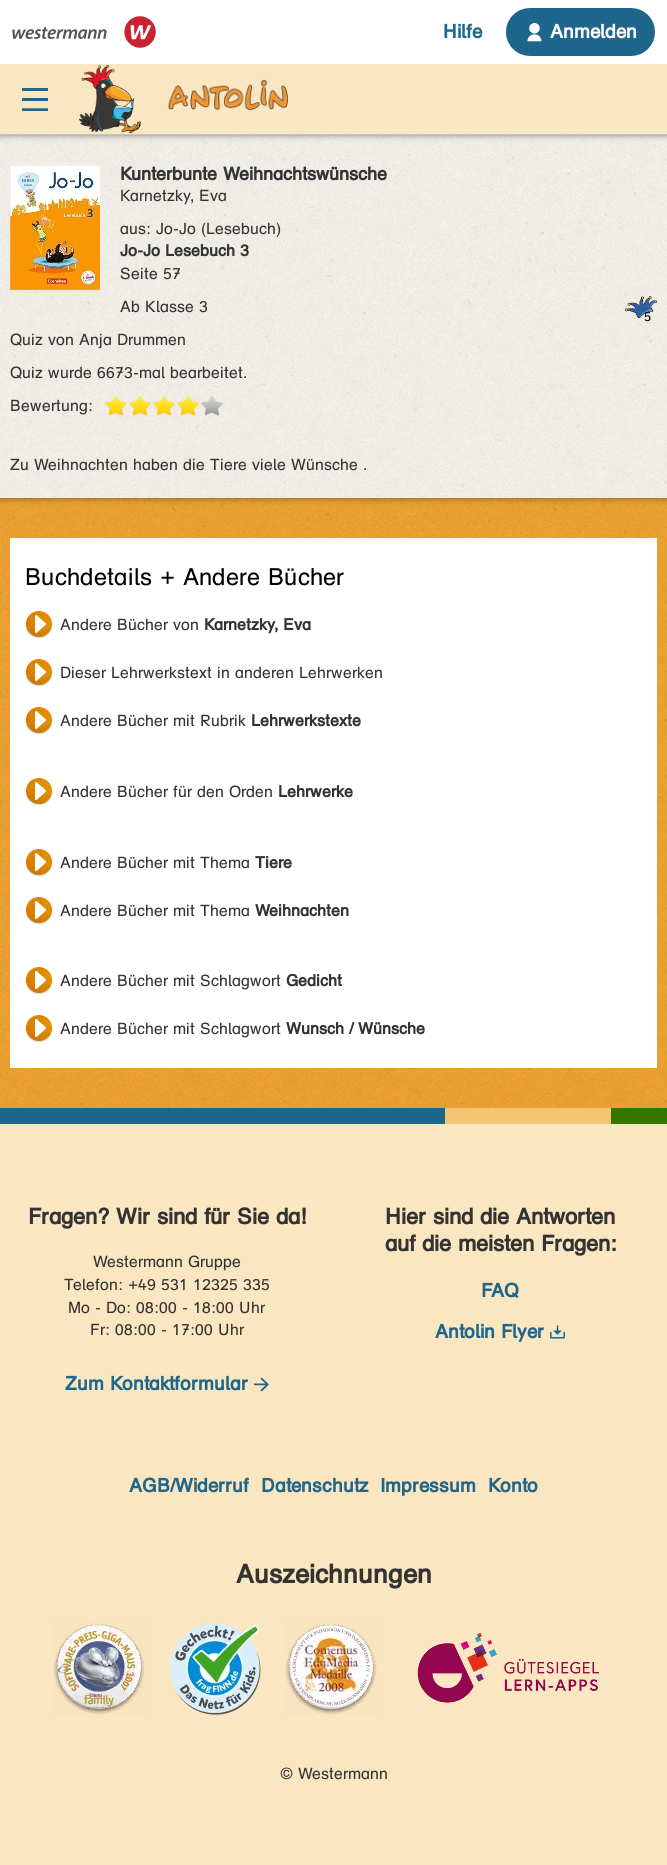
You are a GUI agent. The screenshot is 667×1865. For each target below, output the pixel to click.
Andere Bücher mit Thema (176, 862)
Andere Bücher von (185, 624)
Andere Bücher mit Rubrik (210, 720)
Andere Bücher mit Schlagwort (201, 980)
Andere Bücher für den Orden (206, 791)
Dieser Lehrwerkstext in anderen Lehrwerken (221, 672)
